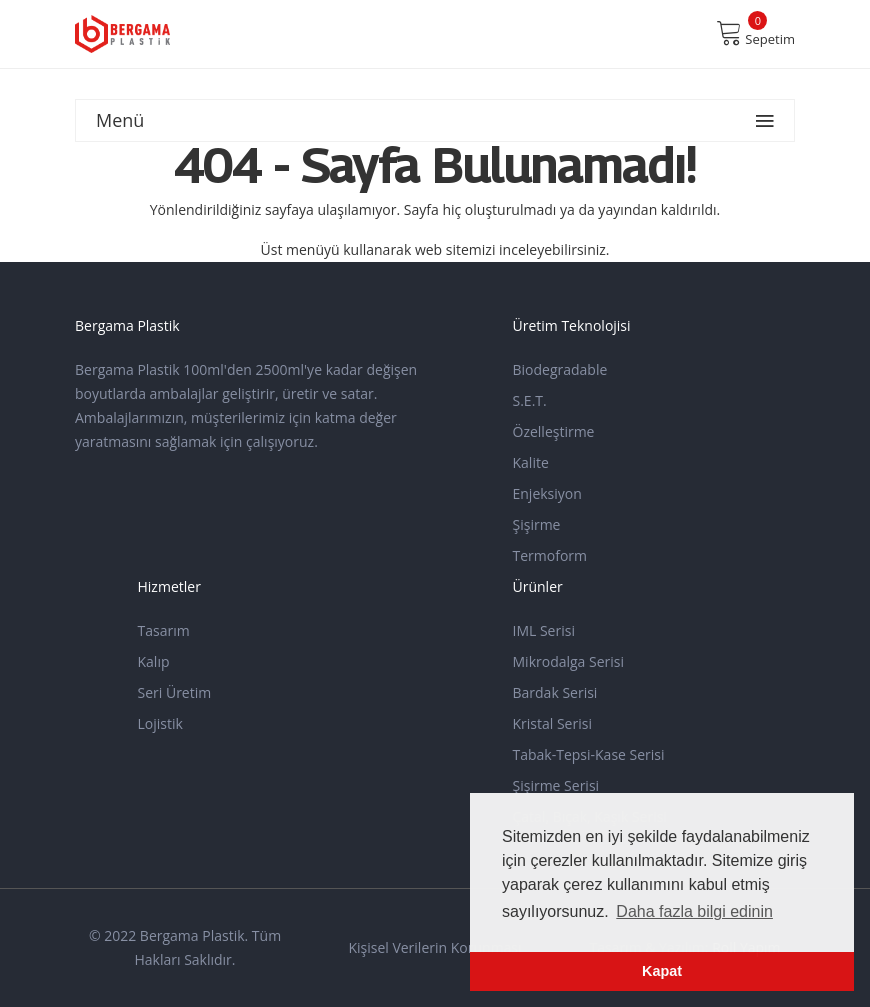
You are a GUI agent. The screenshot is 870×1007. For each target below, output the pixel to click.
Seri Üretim (175, 692)
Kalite (531, 462)
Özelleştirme (554, 431)
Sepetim (755, 33)
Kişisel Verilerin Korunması (434, 947)
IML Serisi (544, 630)
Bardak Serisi (555, 692)
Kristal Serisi (552, 723)
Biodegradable (560, 369)
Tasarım (164, 630)
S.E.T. (530, 400)
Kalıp (154, 661)
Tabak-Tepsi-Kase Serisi (589, 754)
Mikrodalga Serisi (569, 661)
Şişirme (537, 524)
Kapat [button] (662, 971)
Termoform (550, 555)
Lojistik (160, 723)
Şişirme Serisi (556, 785)
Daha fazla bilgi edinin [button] (694, 911)
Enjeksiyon (547, 493)
